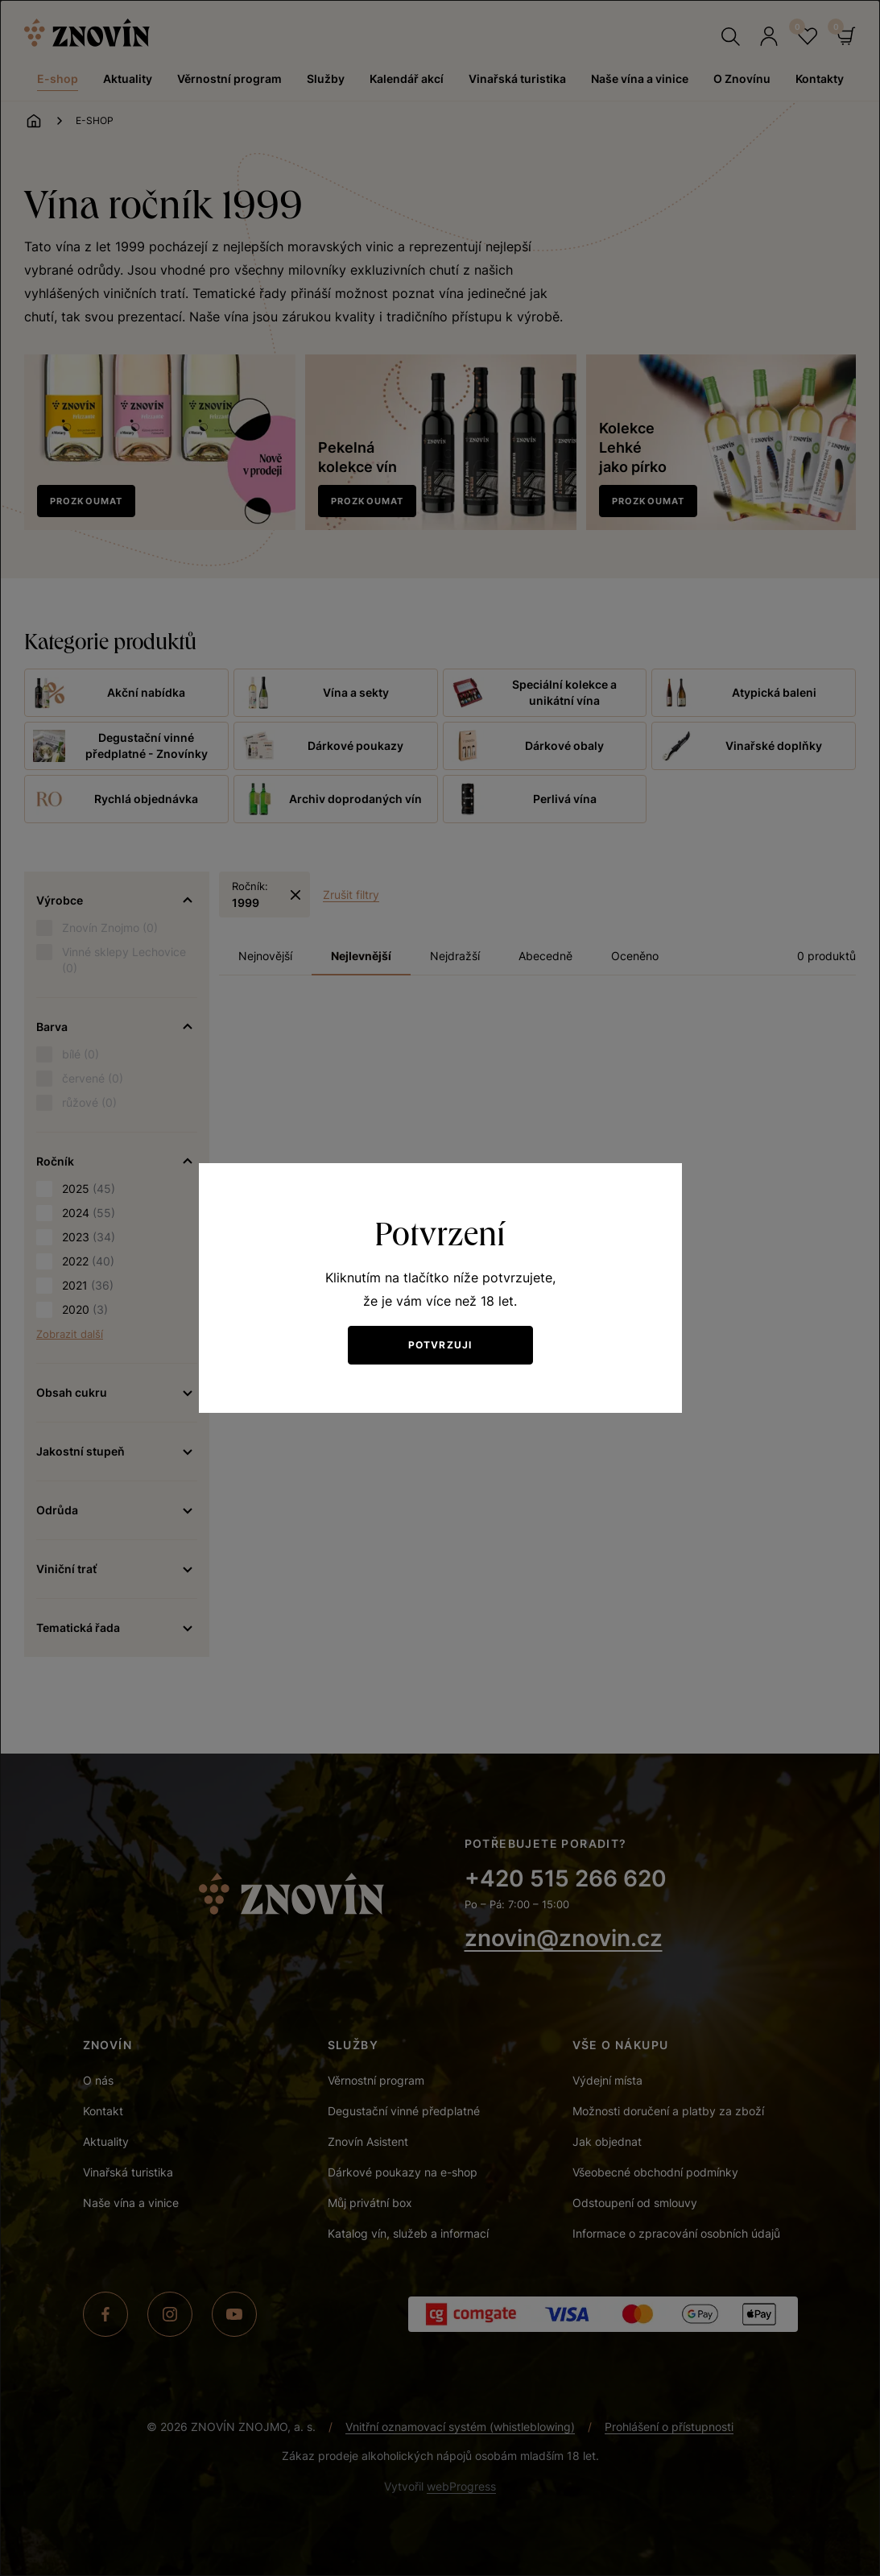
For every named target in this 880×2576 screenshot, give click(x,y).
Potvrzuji (440, 1345)
